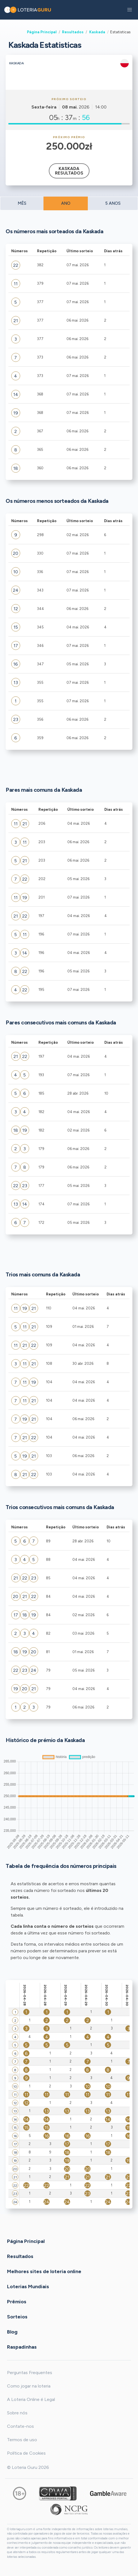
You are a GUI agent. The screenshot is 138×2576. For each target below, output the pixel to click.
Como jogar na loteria (28, 2386)
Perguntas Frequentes (29, 2372)
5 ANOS (113, 203)
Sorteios (17, 2316)
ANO (65, 203)
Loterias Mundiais (28, 2286)
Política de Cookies (26, 2453)
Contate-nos (20, 2426)
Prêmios (16, 2301)
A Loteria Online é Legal (31, 2399)
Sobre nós (17, 2412)
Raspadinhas (22, 2347)
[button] (129, 10)
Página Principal (42, 32)
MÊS (22, 203)
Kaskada (97, 32)
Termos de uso (22, 2439)
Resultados (73, 32)
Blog (12, 2331)
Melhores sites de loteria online (44, 2271)
